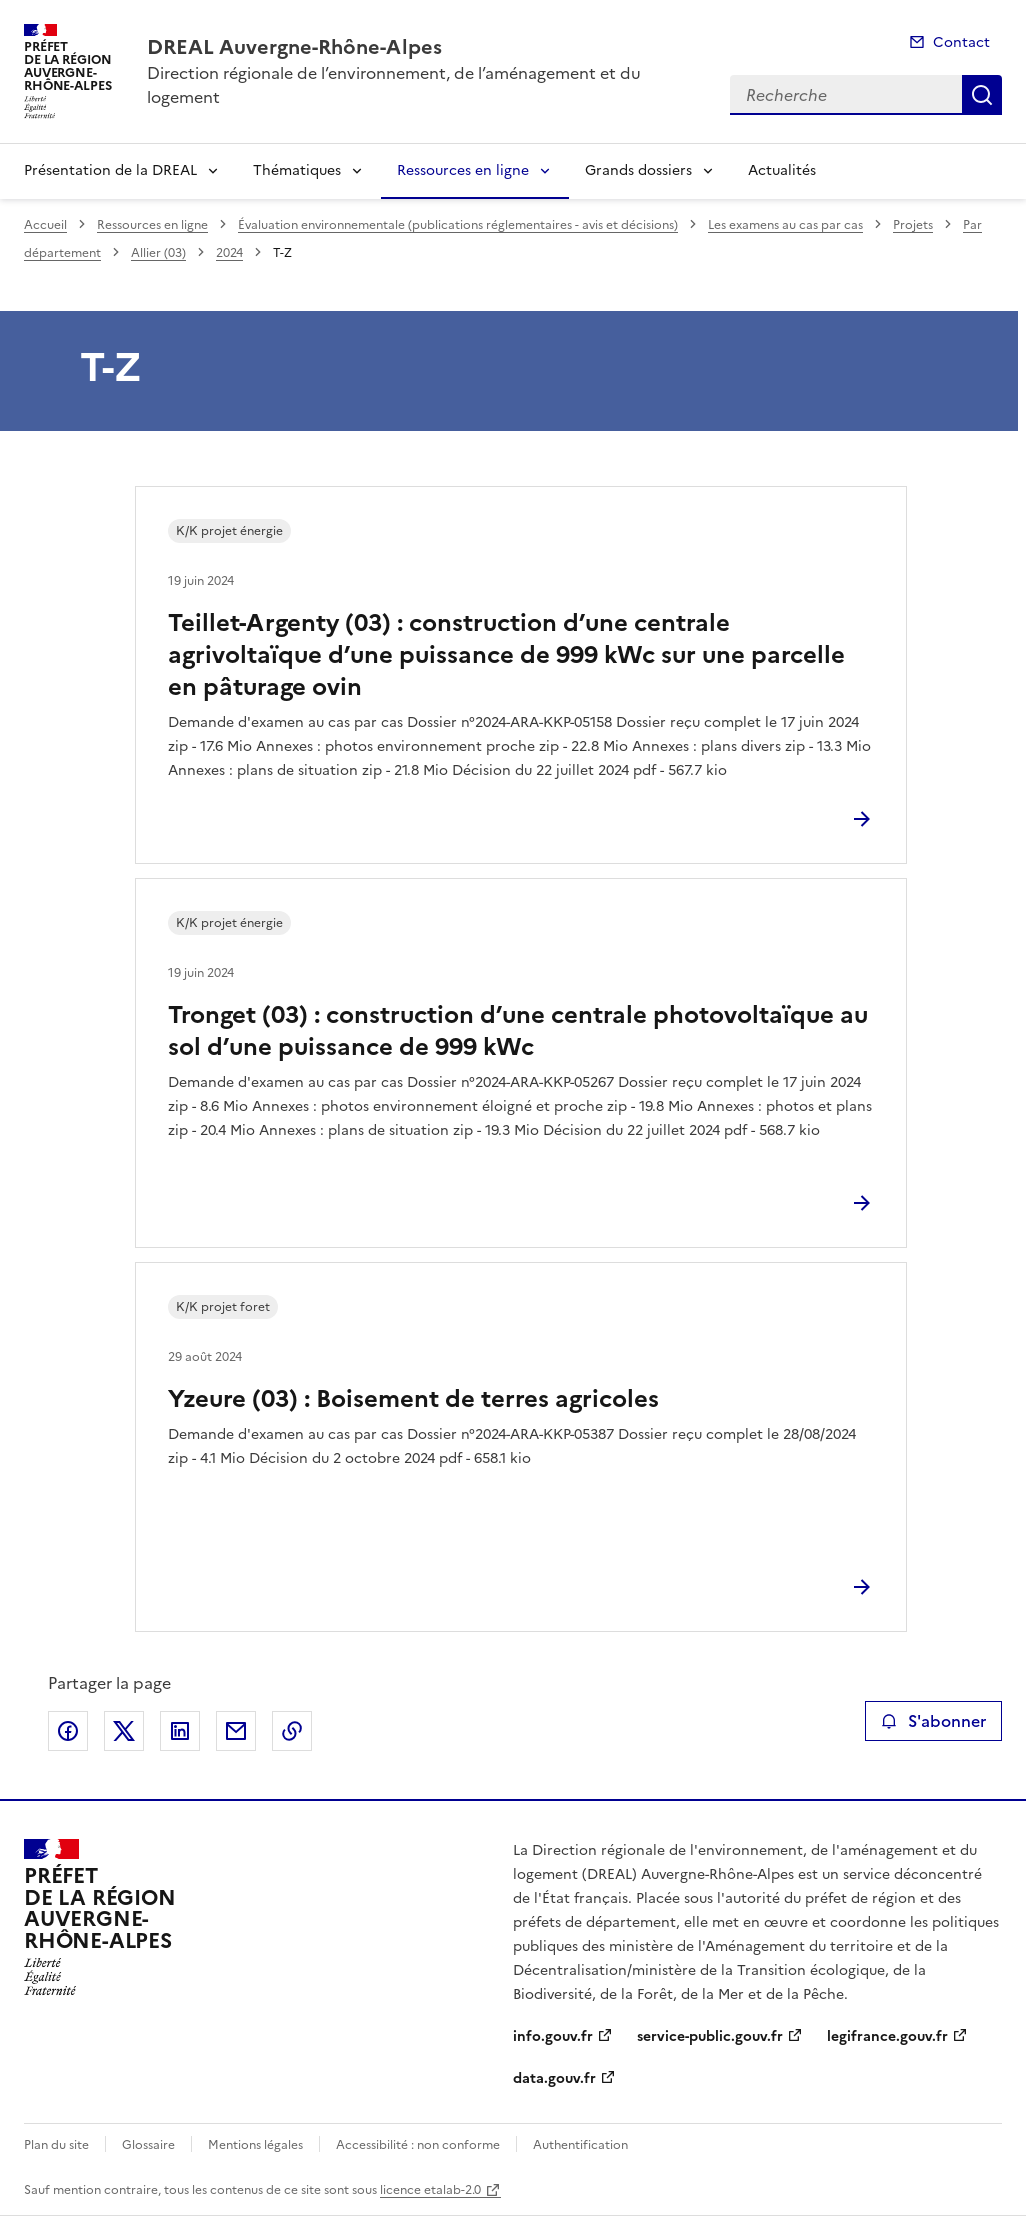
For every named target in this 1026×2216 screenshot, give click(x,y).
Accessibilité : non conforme (418, 2145)
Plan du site (56, 2145)
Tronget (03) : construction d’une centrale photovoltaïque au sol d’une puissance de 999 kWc (518, 1031)
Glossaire (148, 2145)
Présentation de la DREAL (110, 170)
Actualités (782, 170)
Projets (913, 225)
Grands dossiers (638, 170)
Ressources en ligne (463, 170)
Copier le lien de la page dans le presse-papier (292, 1731)
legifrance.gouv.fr (887, 2036)
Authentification (580, 2145)
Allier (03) (158, 253)
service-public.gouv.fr (710, 2036)
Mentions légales (255, 2145)
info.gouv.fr (553, 2036)
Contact (961, 42)
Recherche (982, 95)
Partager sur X (124, 1731)
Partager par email (236, 1731)
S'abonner (933, 1721)
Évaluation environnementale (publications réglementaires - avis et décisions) (458, 225)
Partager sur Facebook (68, 1731)
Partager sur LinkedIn (180, 1731)
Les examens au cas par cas (785, 225)
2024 (229, 253)
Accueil (45, 225)
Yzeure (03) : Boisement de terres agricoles (413, 1399)
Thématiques (297, 170)
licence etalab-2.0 (430, 2190)
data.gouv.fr (554, 2078)
